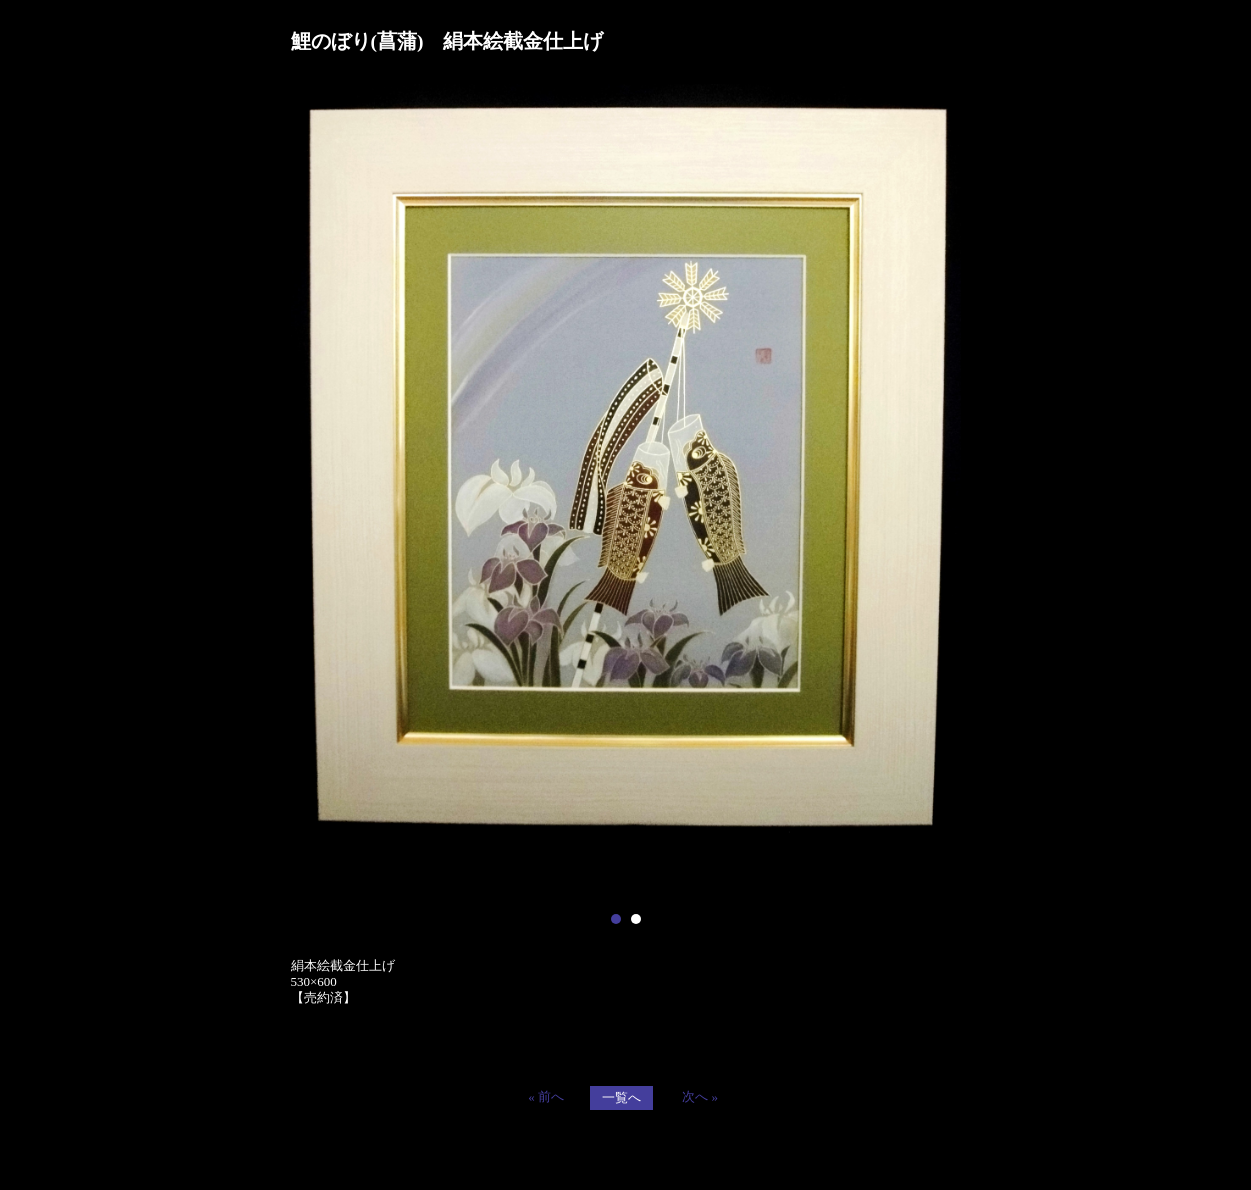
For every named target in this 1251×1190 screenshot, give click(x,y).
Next (935, 491)
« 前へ (546, 1096)
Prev (317, 491)
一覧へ (621, 1097)
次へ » (700, 1096)
